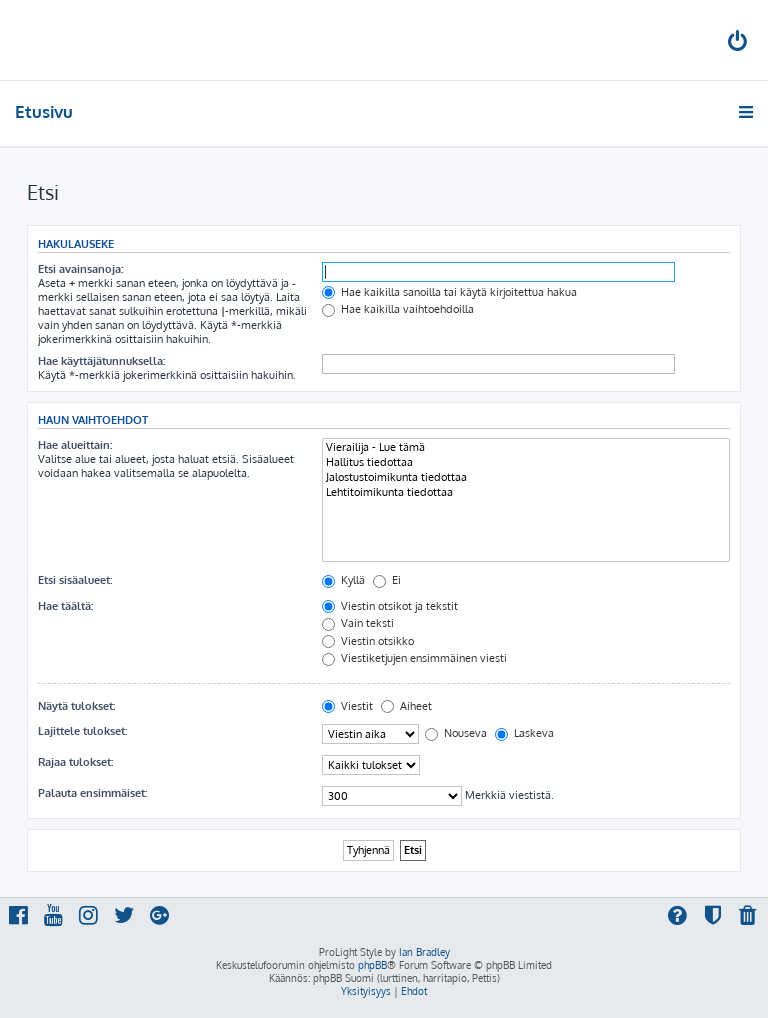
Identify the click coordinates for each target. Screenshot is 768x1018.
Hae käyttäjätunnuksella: (101, 361)
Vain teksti (358, 623)
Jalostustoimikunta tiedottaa (526, 477)
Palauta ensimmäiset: (92, 793)
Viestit (347, 706)
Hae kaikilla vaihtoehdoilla (398, 309)
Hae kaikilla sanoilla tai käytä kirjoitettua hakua (449, 292)
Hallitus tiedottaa (526, 462)
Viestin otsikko (368, 641)
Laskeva (524, 733)
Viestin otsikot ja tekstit (390, 606)
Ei (387, 580)
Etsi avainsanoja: (80, 269)
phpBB (372, 965)
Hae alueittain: (75, 445)
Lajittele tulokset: (82, 731)
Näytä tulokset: (76, 706)
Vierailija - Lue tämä (526, 447)
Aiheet (406, 706)
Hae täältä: (65, 606)
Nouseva (456, 733)
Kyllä (343, 580)
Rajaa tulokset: (75, 762)
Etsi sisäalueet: (75, 580)
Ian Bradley (424, 952)
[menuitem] (739, 43)
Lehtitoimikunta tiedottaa (526, 492)
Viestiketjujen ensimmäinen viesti (414, 658)
